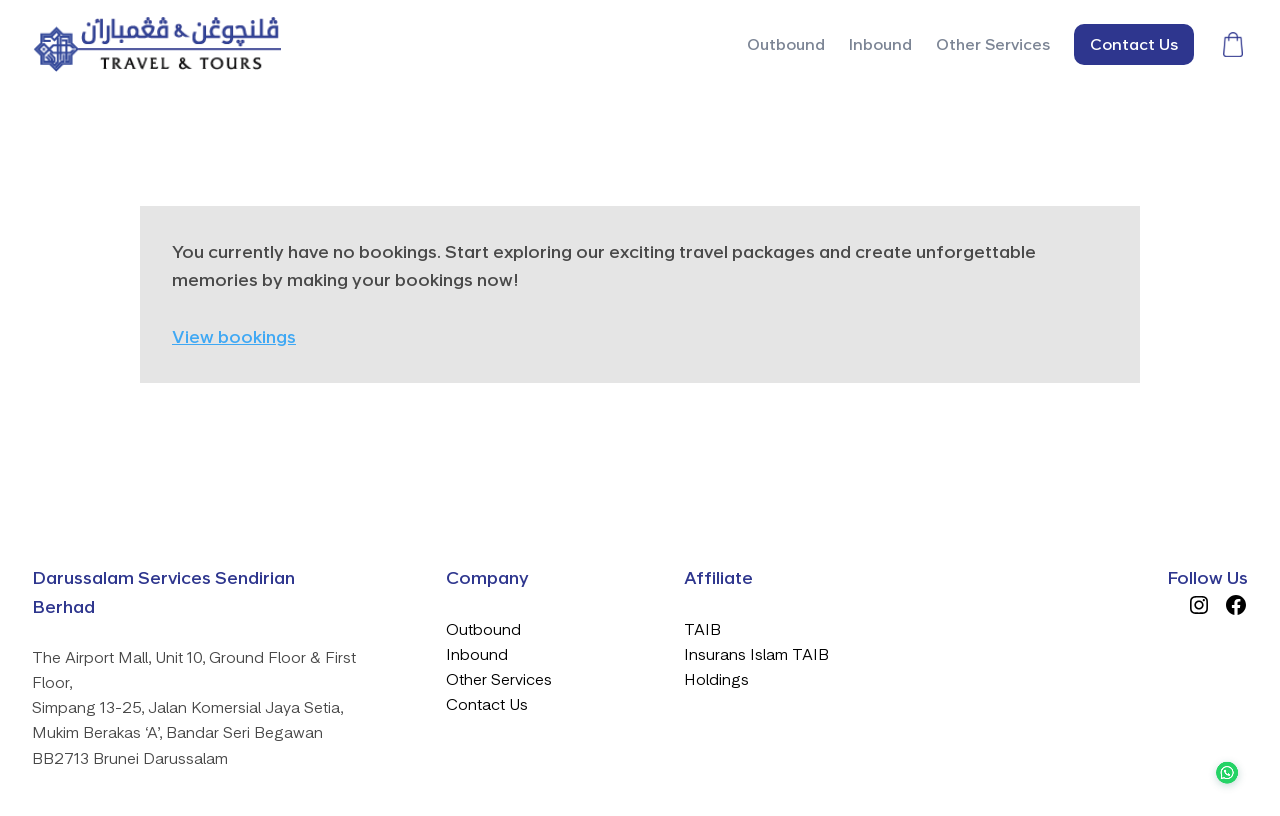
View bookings (234, 336)
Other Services (499, 679)
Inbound (477, 654)
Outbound (483, 629)
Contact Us (487, 704)
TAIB (702, 629)
